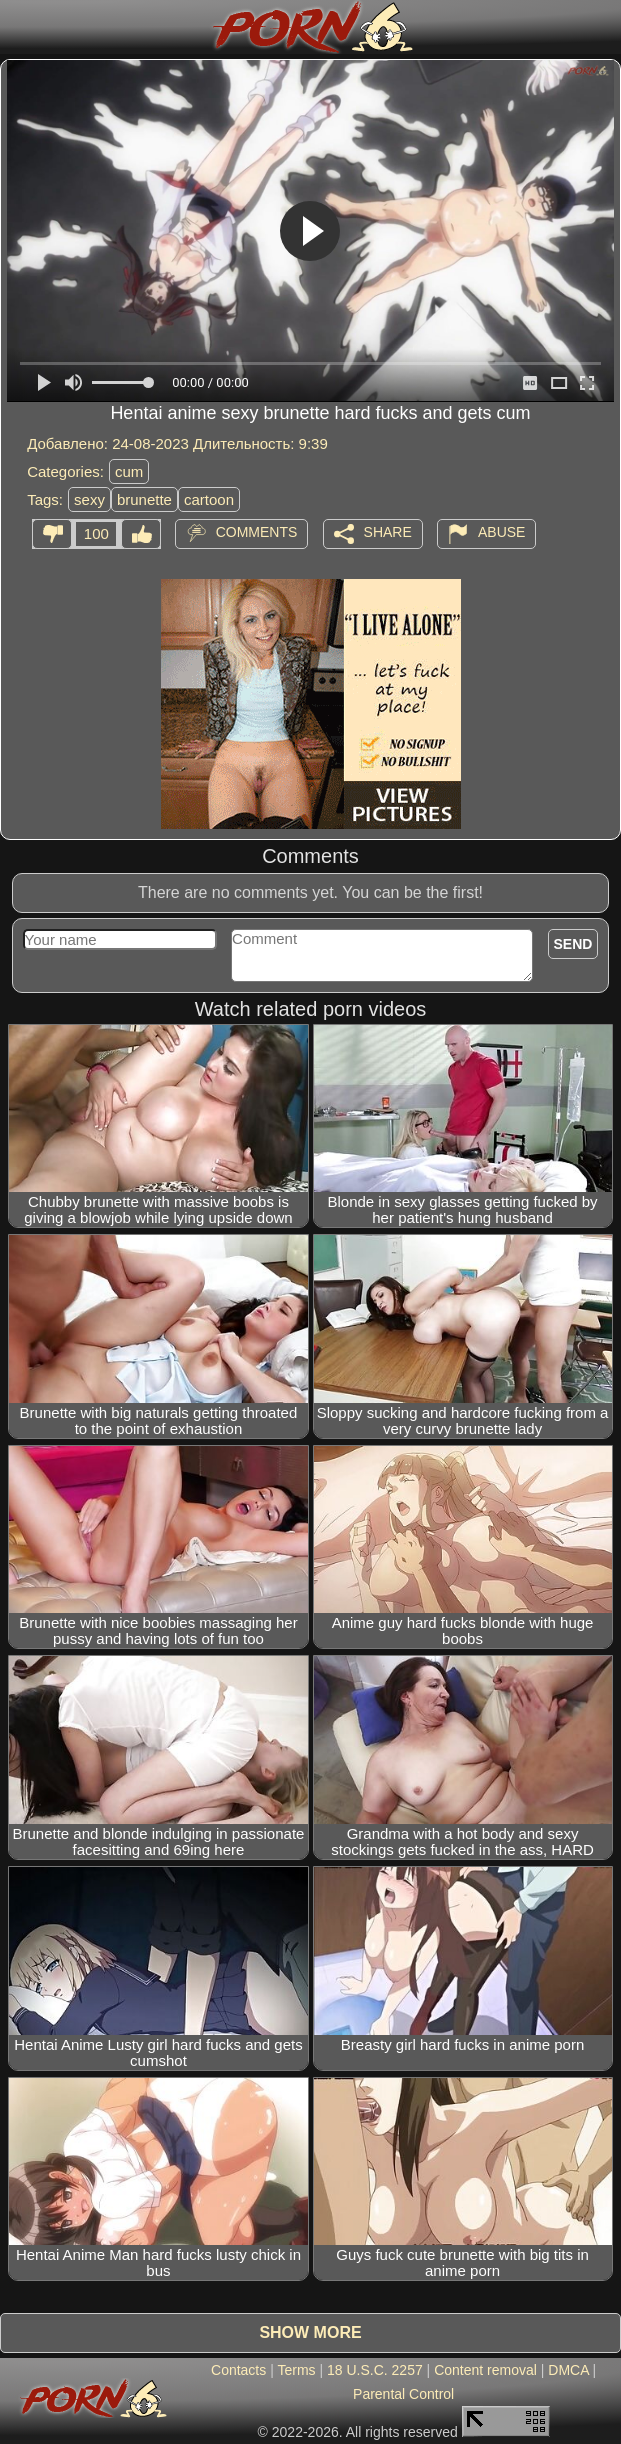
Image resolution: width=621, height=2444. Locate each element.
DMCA (568, 2370)
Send (573, 944)
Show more (310, 2332)
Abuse (501, 532)
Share (388, 532)
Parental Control (403, 2394)
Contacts (238, 2370)
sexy (89, 499)
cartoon (209, 499)
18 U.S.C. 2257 (375, 2370)
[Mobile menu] (18, 27)
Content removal (485, 2370)
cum (129, 471)
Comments (257, 532)
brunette (144, 499)
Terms (296, 2370)
